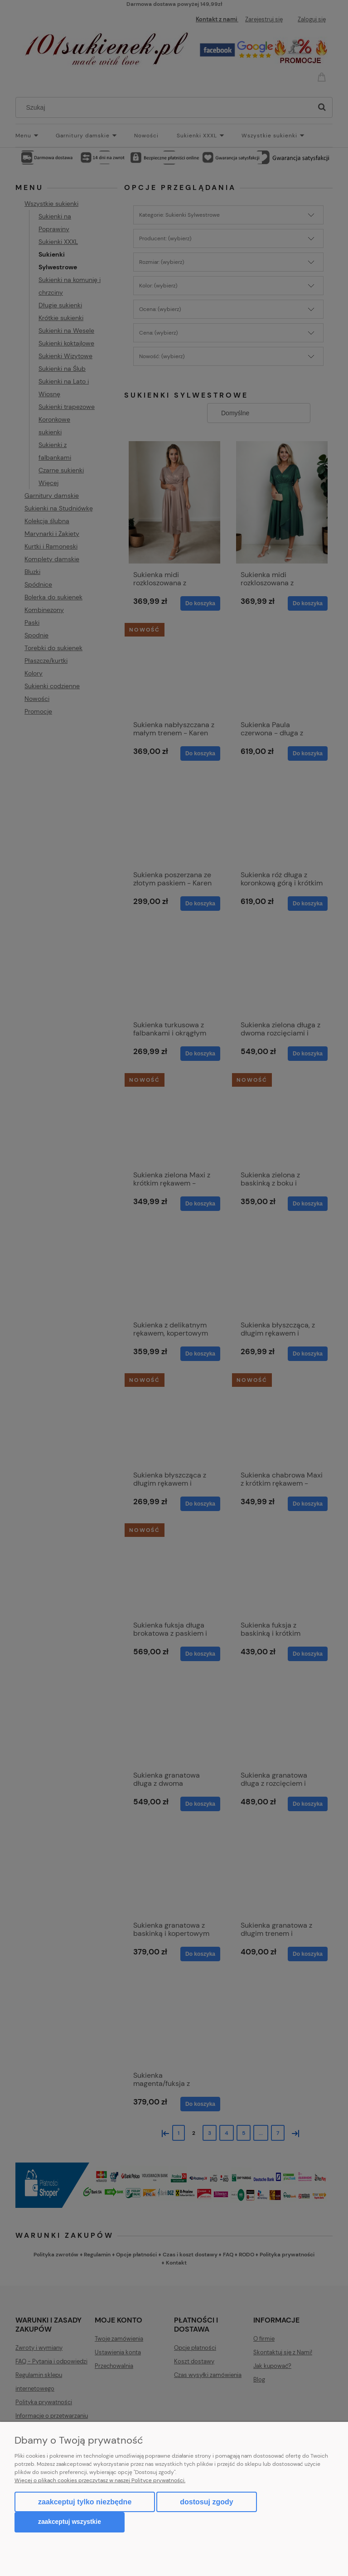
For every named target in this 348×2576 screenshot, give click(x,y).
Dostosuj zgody (206, 2502)
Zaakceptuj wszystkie (69, 2521)
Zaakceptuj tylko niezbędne (84, 2502)
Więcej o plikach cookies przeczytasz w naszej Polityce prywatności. (99, 2480)
